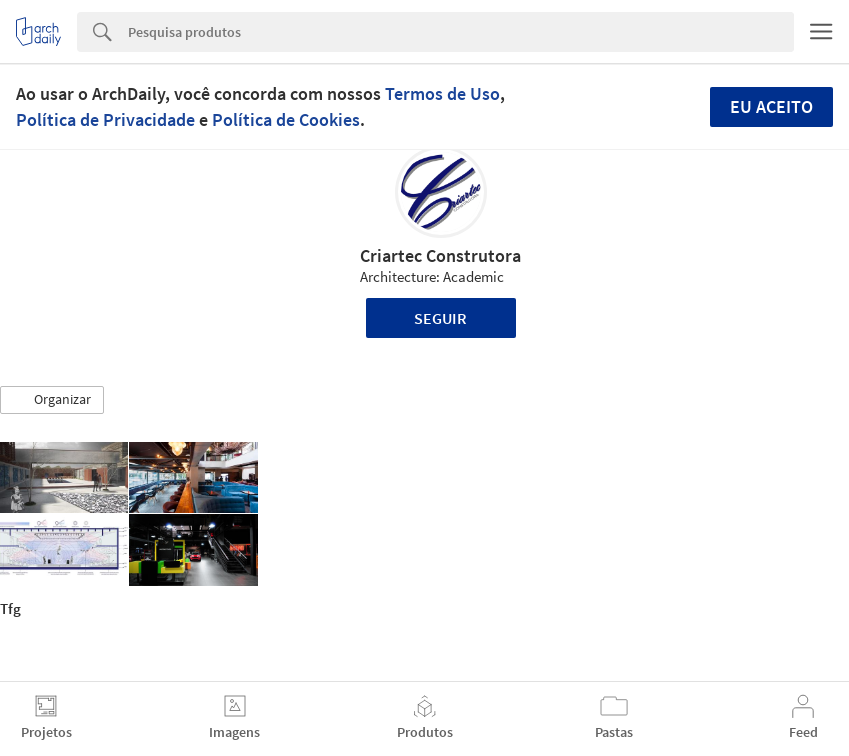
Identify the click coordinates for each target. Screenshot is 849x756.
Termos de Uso (442, 93)
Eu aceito (771, 106)
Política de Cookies (286, 119)
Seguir (440, 318)
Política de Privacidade (105, 119)
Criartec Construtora (440, 255)
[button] (52, 400)
